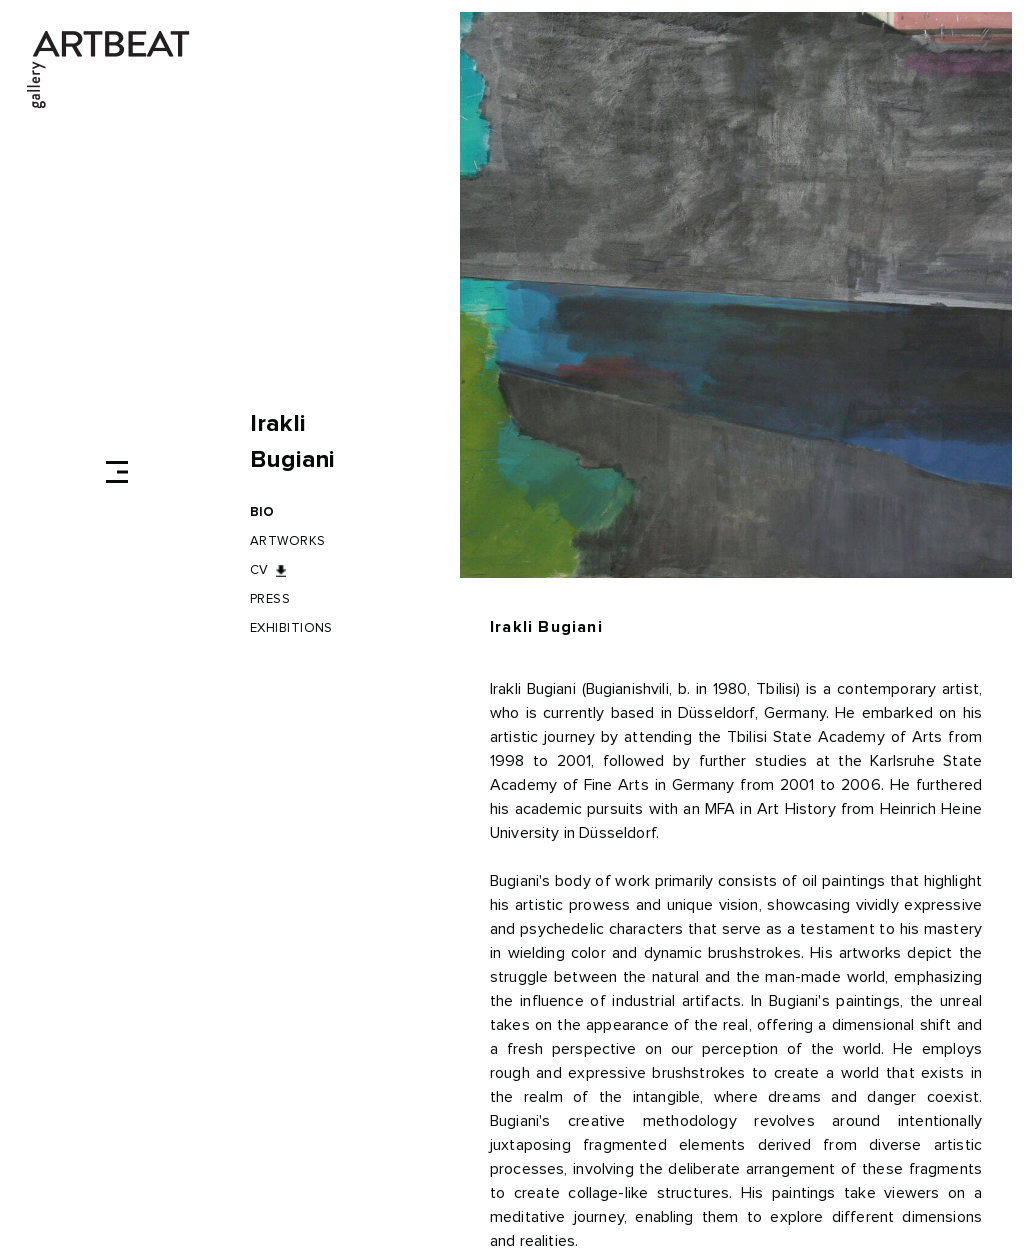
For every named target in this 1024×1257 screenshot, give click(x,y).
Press (270, 599)
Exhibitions (291, 628)
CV (259, 570)
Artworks (288, 541)
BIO (262, 512)
